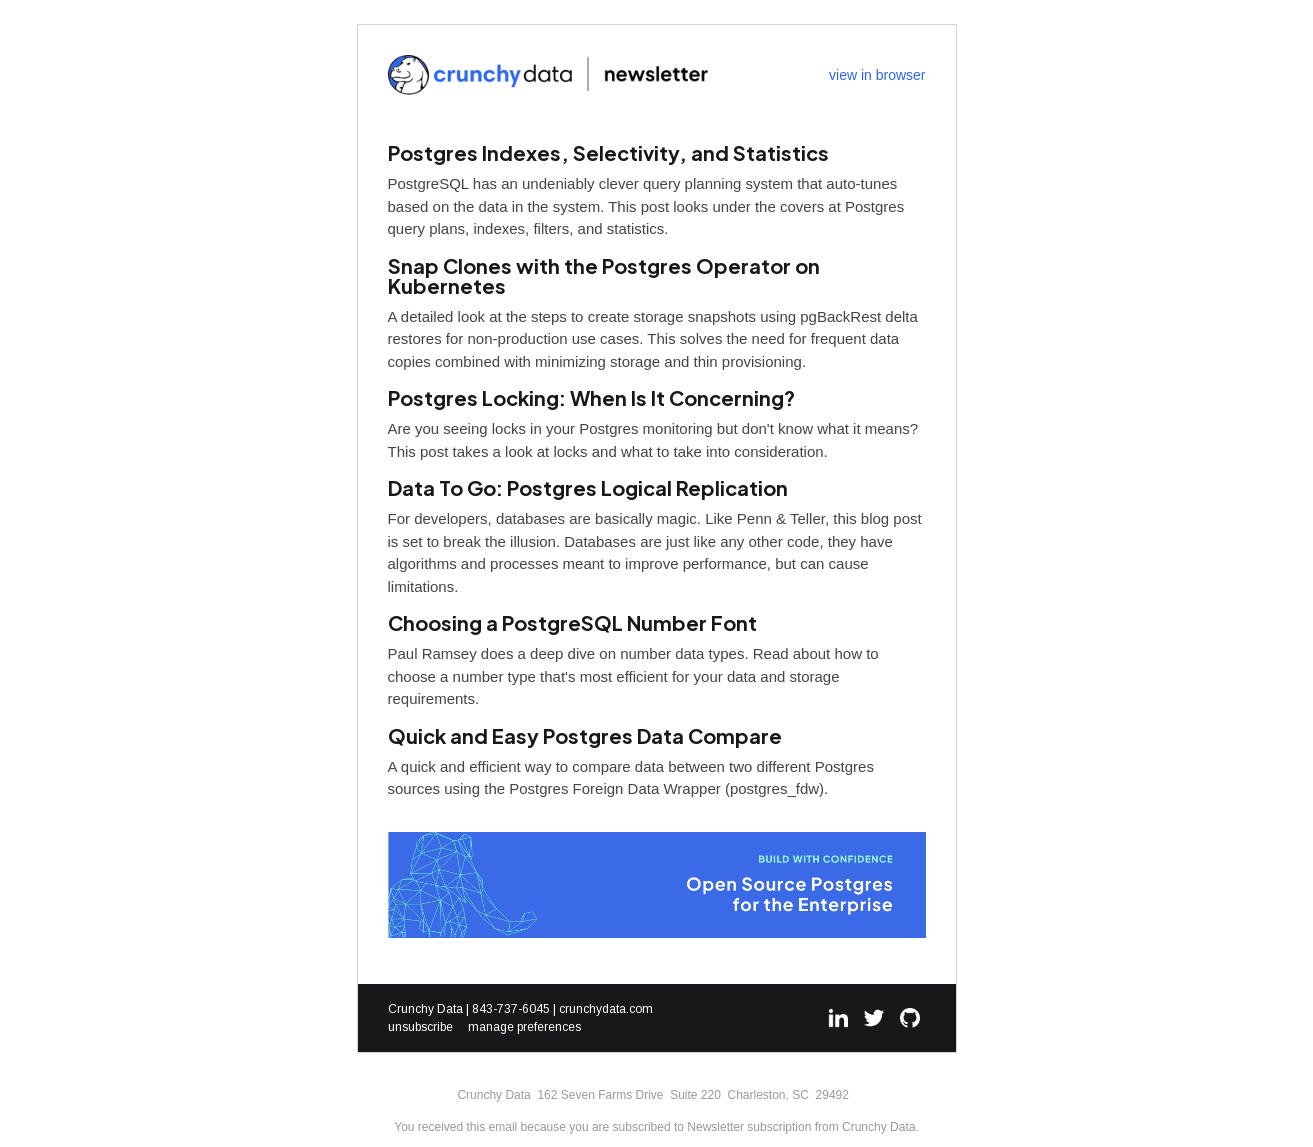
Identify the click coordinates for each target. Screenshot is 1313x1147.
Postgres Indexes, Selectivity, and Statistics (608, 152)
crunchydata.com (606, 1009)
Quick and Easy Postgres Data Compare (585, 735)
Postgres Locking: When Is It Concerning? (591, 397)
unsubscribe (420, 1027)
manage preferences (524, 1027)
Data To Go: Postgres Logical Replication (588, 487)
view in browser (877, 75)
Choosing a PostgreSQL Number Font (572, 622)
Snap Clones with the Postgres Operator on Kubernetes (604, 275)
